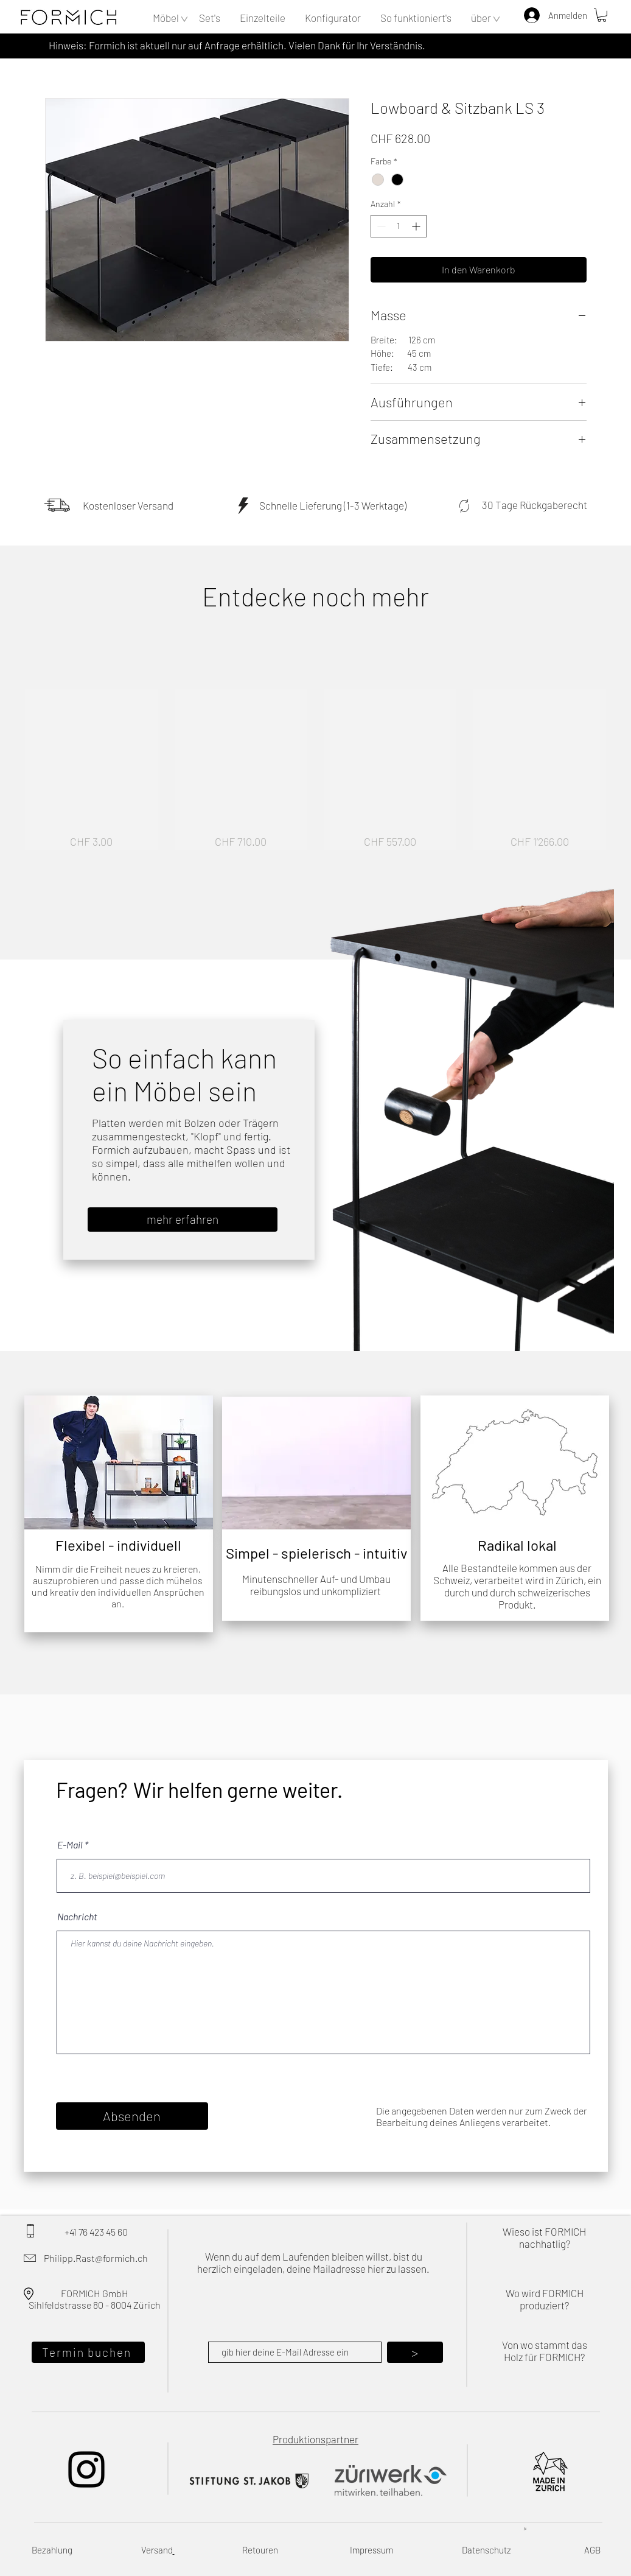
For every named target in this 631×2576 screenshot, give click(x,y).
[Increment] (417, 226)
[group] (315, 769)
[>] (415, 2352)
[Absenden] (132, 2116)
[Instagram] (86, 2469)
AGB (592, 2549)
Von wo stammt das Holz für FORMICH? (544, 2351)
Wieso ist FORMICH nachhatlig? (544, 2237)
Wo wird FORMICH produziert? (545, 2299)
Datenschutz (486, 2549)
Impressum (371, 2549)
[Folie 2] (112, 1514)
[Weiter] (202, 1462)
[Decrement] (380, 226)
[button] (166, 17)
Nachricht (77, 1916)
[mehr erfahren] (182, 1219)
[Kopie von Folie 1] (126, 1514)
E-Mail (70, 1845)
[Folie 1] (98, 1514)
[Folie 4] (139, 1514)
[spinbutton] (399, 226)
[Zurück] (35, 1462)
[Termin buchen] (88, 2352)
